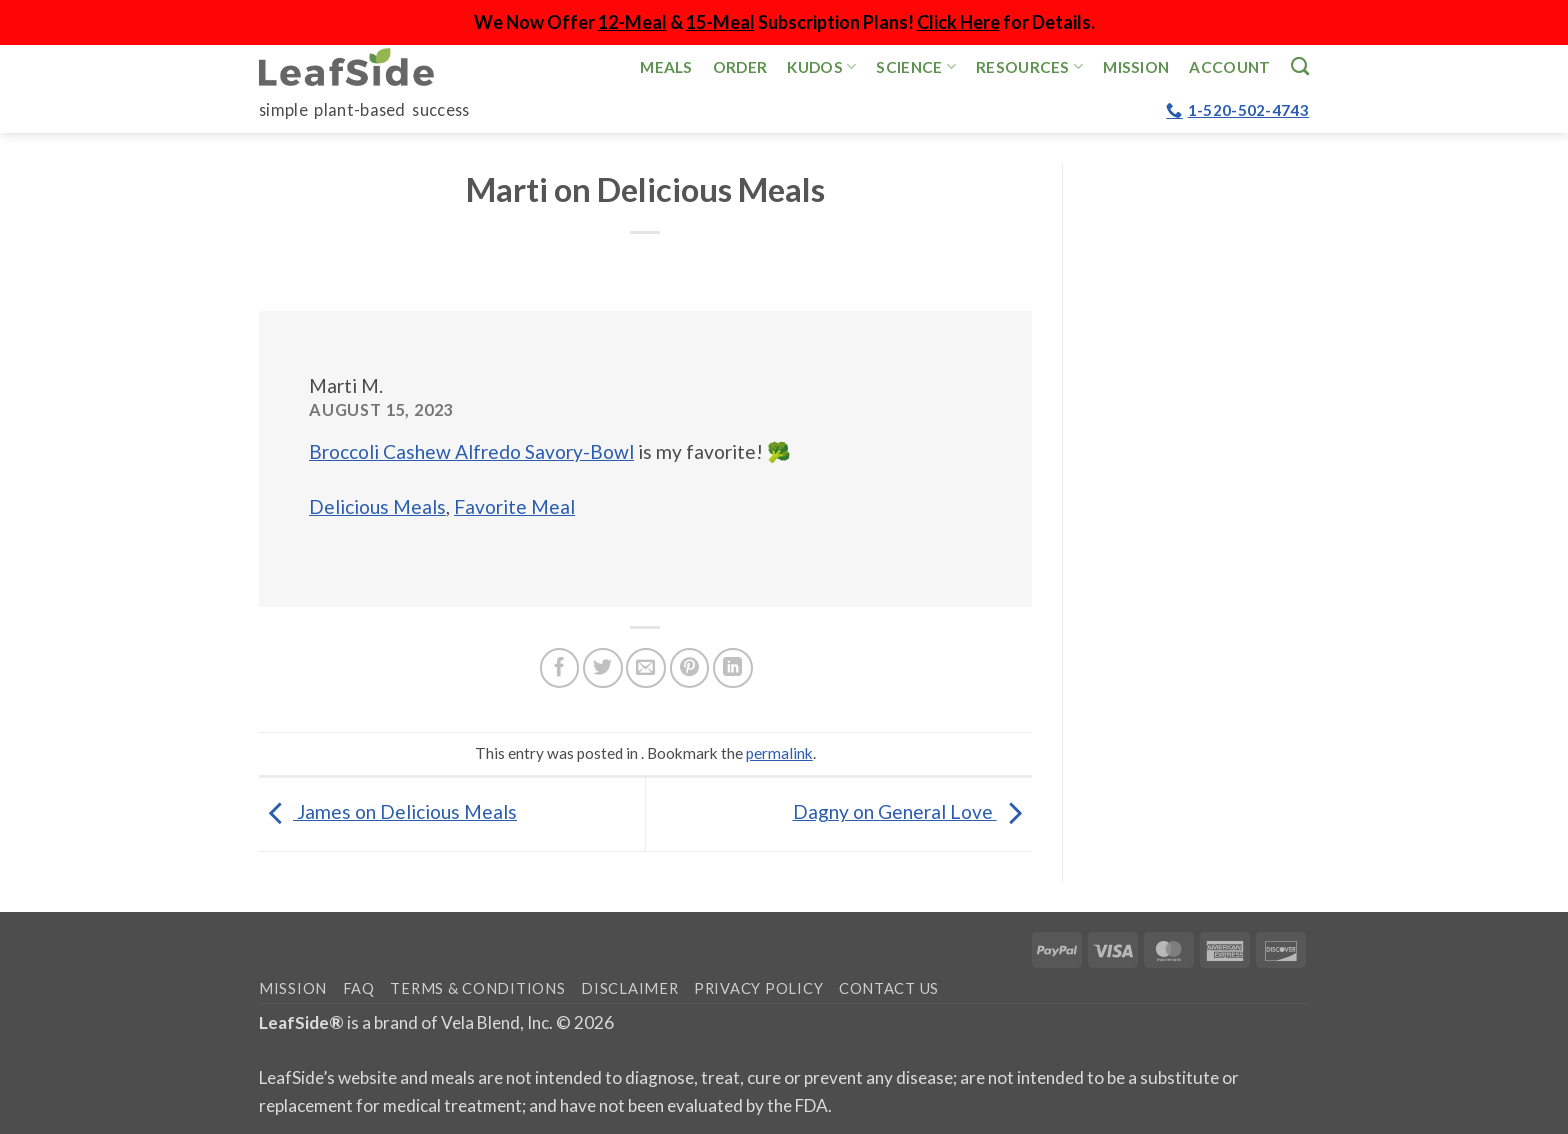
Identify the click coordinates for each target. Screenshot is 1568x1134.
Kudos (821, 66)
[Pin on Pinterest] (690, 668)
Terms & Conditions (477, 988)
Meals (666, 67)
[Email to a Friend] (646, 668)
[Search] (1300, 66)
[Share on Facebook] (560, 668)
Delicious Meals (377, 506)
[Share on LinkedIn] (733, 668)
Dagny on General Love (912, 811)
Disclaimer (629, 988)
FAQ (359, 988)
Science (916, 66)
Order (740, 67)
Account (1229, 67)
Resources (1029, 66)
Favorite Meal (514, 506)
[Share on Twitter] (603, 668)
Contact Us (889, 988)
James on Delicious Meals (388, 811)
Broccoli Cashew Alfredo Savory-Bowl (471, 451)
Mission (1136, 67)
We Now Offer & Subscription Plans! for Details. (784, 22)
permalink (779, 753)
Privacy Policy (758, 988)
